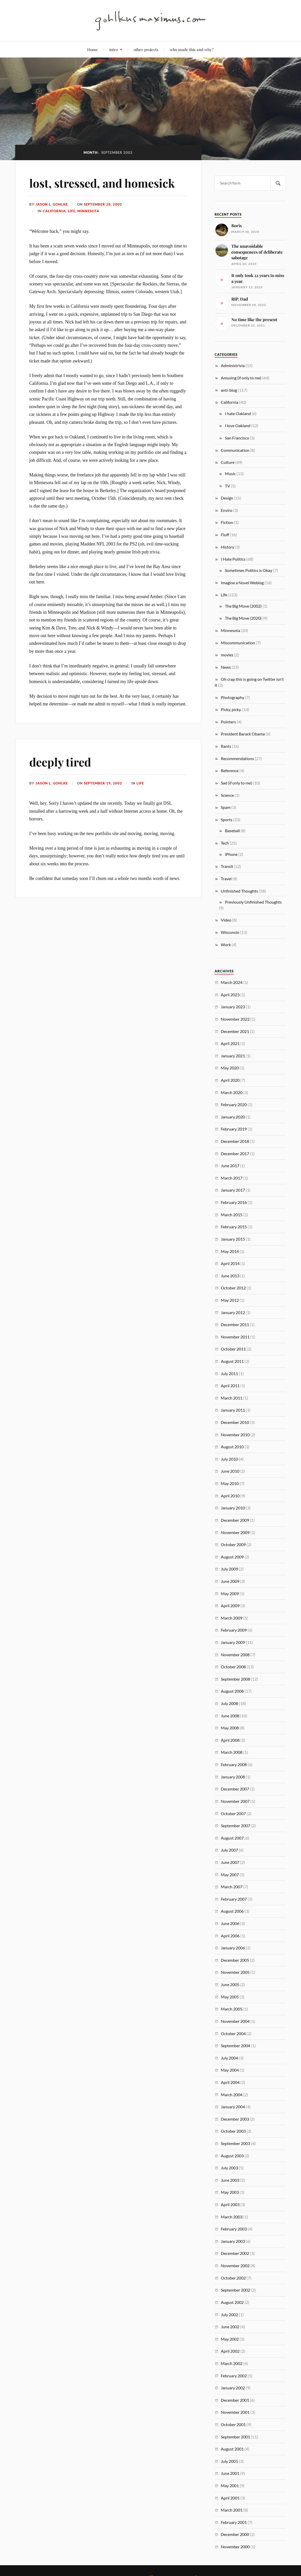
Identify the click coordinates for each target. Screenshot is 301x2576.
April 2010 (230, 1495)
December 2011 (235, 1324)
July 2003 (229, 2167)
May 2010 (230, 1483)
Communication (235, 450)
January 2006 (233, 1947)
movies (227, 654)
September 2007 (235, 1825)
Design (227, 497)
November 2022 (235, 1019)
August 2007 (232, 1837)
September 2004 (235, 2045)
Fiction (227, 522)
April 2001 (230, 2497)
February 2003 (234, 2228)
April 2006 (230, 1935)
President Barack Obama (243, 733)
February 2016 (234, 1202)
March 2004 (231, 2094)
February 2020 (234, 1104)
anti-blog (229, 390)
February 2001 (234, 2522)
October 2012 (233, 1287)
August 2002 (232, 2302)
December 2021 (235, 1031)
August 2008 (232, 1691)
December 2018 (235, 1141)
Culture (227, 462)
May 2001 (230, 2485)
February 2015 (234, 1226)
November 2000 (235, 2546)
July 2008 (229, 1703)
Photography (232, 697)
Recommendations (237, 758)
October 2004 (233, 2033)
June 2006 (230, 1923)
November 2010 (235, 1434)
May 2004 (230, 2069)
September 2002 (235, 2289)
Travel (226, 878)
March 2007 (231, 1886)
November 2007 (235, 1801)
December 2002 (235, 2253)
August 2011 (232, 1361)
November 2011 (235, 1336)
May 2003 (230, 2192)
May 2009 (230, 1593)
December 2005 (235, 1960)
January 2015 (233, 1239)
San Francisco (237, 437)
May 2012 (230, 1300)
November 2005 (235, 1972)
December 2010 (235, 1422)
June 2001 (230, 2473)
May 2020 (230, 1067)
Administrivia (233, 365)
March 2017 (231, 1177)
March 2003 (231, 2216)
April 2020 (230, 1080)
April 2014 (230, 1263)
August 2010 (232, 1446)
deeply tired (60, 761)
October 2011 (233, 1348)
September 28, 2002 (103, 204)
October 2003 (233, 2131)
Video (226, 919)
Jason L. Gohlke (51, 204)
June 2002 (230, 2326)
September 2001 (235, 2436)
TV (227, 485)
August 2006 (232, 1911)
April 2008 (230, 1740)
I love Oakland (237, 425)
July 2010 (229, 1459)
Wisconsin (230, 932)
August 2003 (232, 2155)
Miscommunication (238, 642)
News (226, 667)
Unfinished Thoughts (239, 890)
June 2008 (230, 1715)
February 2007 (234, 1899)
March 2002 (231, 2363)
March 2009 (231, 1617)
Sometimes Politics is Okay (248, 570)
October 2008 (233, 1666)
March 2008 (231, 1752)
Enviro (226, 510)
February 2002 (234, 2375)
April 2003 (230, 2204)
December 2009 (235, 1520)
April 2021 (230, 1043)
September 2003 (235, 2143)
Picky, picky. (231, 709)
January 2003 (233, 2241)
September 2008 (235, 1679)
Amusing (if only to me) (241, 377)
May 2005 (230, 1996)
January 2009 (233, 1642)
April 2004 (230, 2082)
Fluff (225, 534)
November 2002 (235, 2265)
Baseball (232, 830)
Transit (227, 866)
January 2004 (233, 2106)
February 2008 (234, 1764)
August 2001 (232, 2448)
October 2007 (233, 1813)
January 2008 (233, 1776)
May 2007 (230, 1874)
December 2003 (235, 2119)
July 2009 (229, 1568)
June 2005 (230, 1984)
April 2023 (230, 994)
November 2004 (235, 2021)
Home (92, 49)
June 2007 (230, 1862)
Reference (230, 770)
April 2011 (230, 1385)
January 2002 (233, 2387)
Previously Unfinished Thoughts (253, 901)
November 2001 (235, 2412)
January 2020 (233, 1116)
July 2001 (229, 2461)
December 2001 (235, 2400)
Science (227, 795)
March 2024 (231, 982)
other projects (146, 49)
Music (230, 473)
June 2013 (230, 1275)
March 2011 (231, 1397)
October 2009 (233, 1544)
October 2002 (233, 2277)
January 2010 (233, 1507)
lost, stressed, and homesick (102, 182)
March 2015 (231, 1214)
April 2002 (230, 2351)
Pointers (228, 721)
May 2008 (230, 1727)
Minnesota (88, 211)
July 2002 (229, 2314)
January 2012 (233, 1312)
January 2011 (233, 1409)
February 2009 (234, 1629)
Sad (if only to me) (236, 782)
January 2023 (233, 1006)
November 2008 (235, 1654)
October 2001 (233, 2424)
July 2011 (229, 1373)
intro (113, 49)
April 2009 (230, 1605)
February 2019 (234, 1128)
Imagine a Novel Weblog (242, 582)
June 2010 (230, 1471)
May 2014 (230, 1251)
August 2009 (232, 1556)
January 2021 (233, 1055)
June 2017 (230, 1165)
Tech (225, 842)
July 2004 (229, 2057)
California (54, 211)
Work (226, 944)
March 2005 (231, 2008)
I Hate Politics (233, 559)
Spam (226, 807)
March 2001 (231, 2509)
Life (71, 211)
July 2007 (229, 1849)
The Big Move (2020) (243, 618)
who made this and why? (192, 49)
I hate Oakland (238, 413)
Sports (226, 819)
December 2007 (235, 1788)
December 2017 (235, 1153)
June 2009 (230, 1581)
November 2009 (235, 1532)
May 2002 (230, 2338)
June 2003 (230, 2180)
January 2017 (233, 1190)
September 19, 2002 (103, 783)
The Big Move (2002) (243, 606)
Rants (226, 746)
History (227, 546)
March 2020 (231, 1092)
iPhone (231, 854)
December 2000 (235, 2534)
